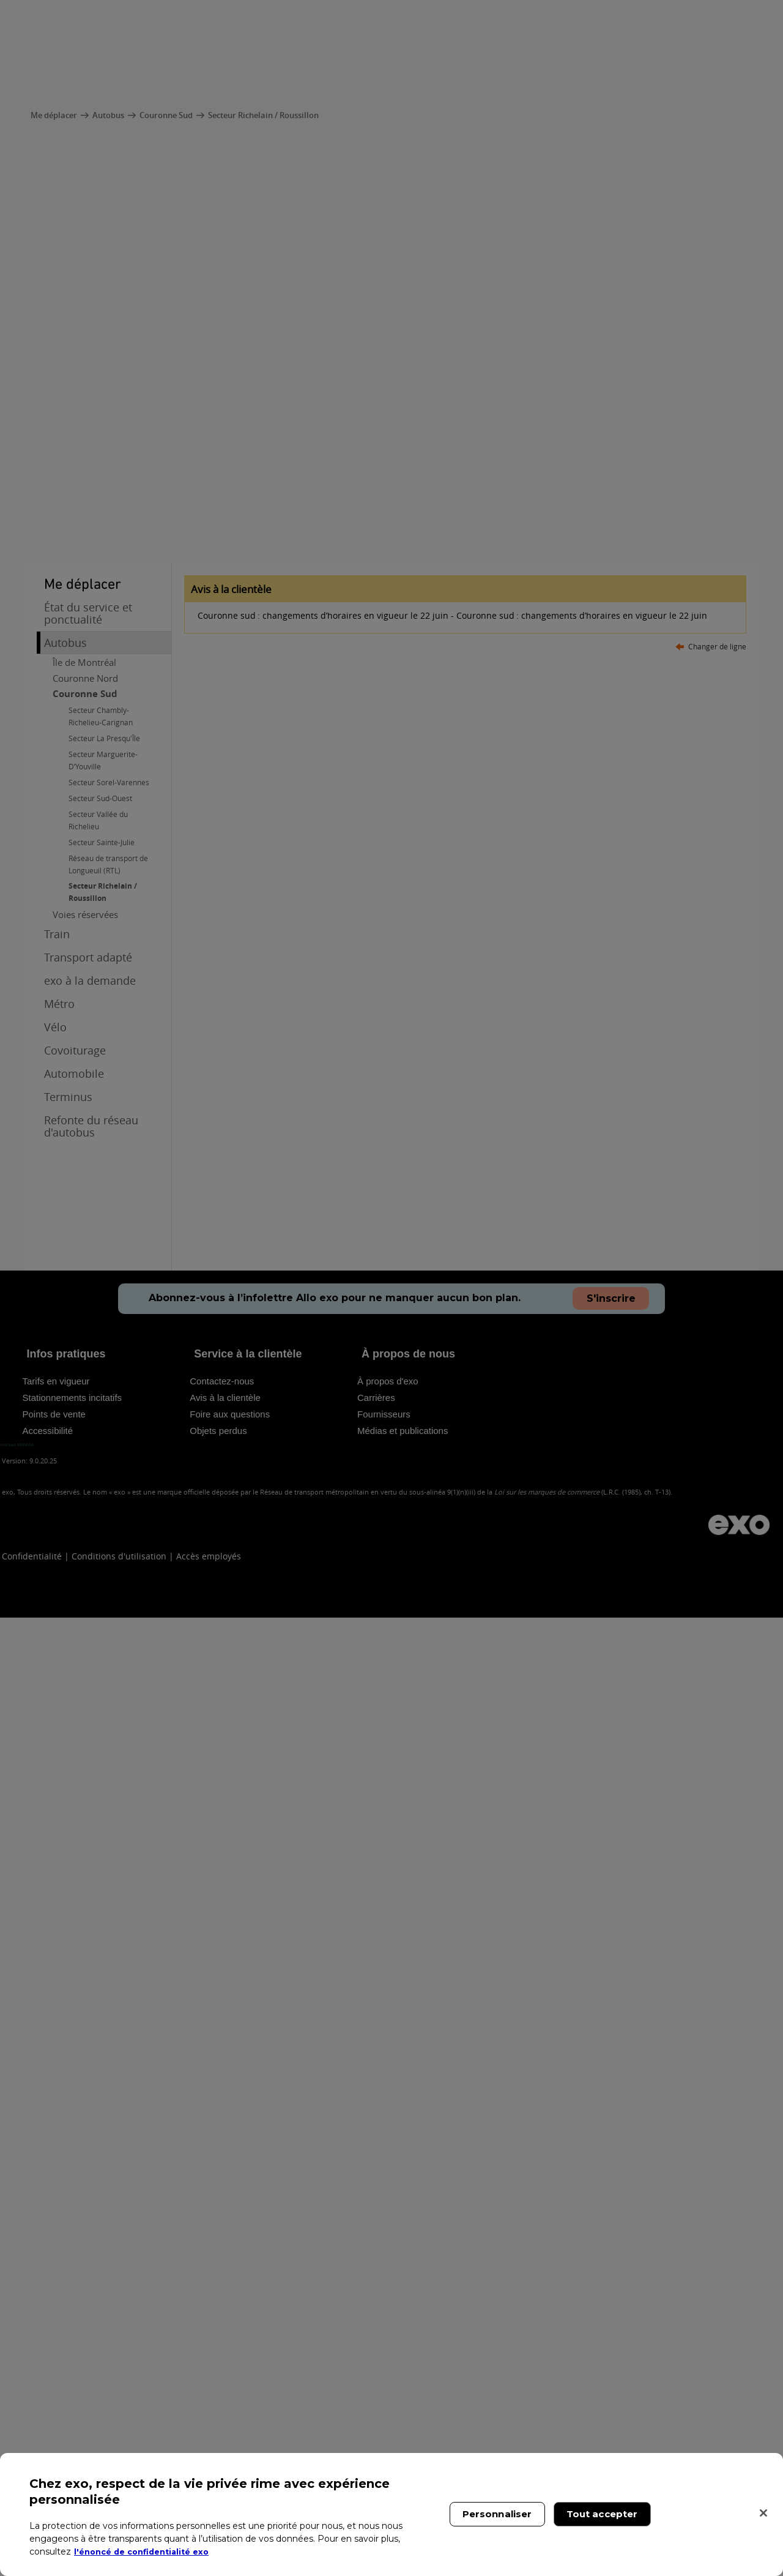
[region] (391, 2514)
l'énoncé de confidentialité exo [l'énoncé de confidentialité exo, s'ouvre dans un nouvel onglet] (147, 2551)
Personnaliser (497, 2514)
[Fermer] (763, 2512)
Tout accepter (602, 2514)
